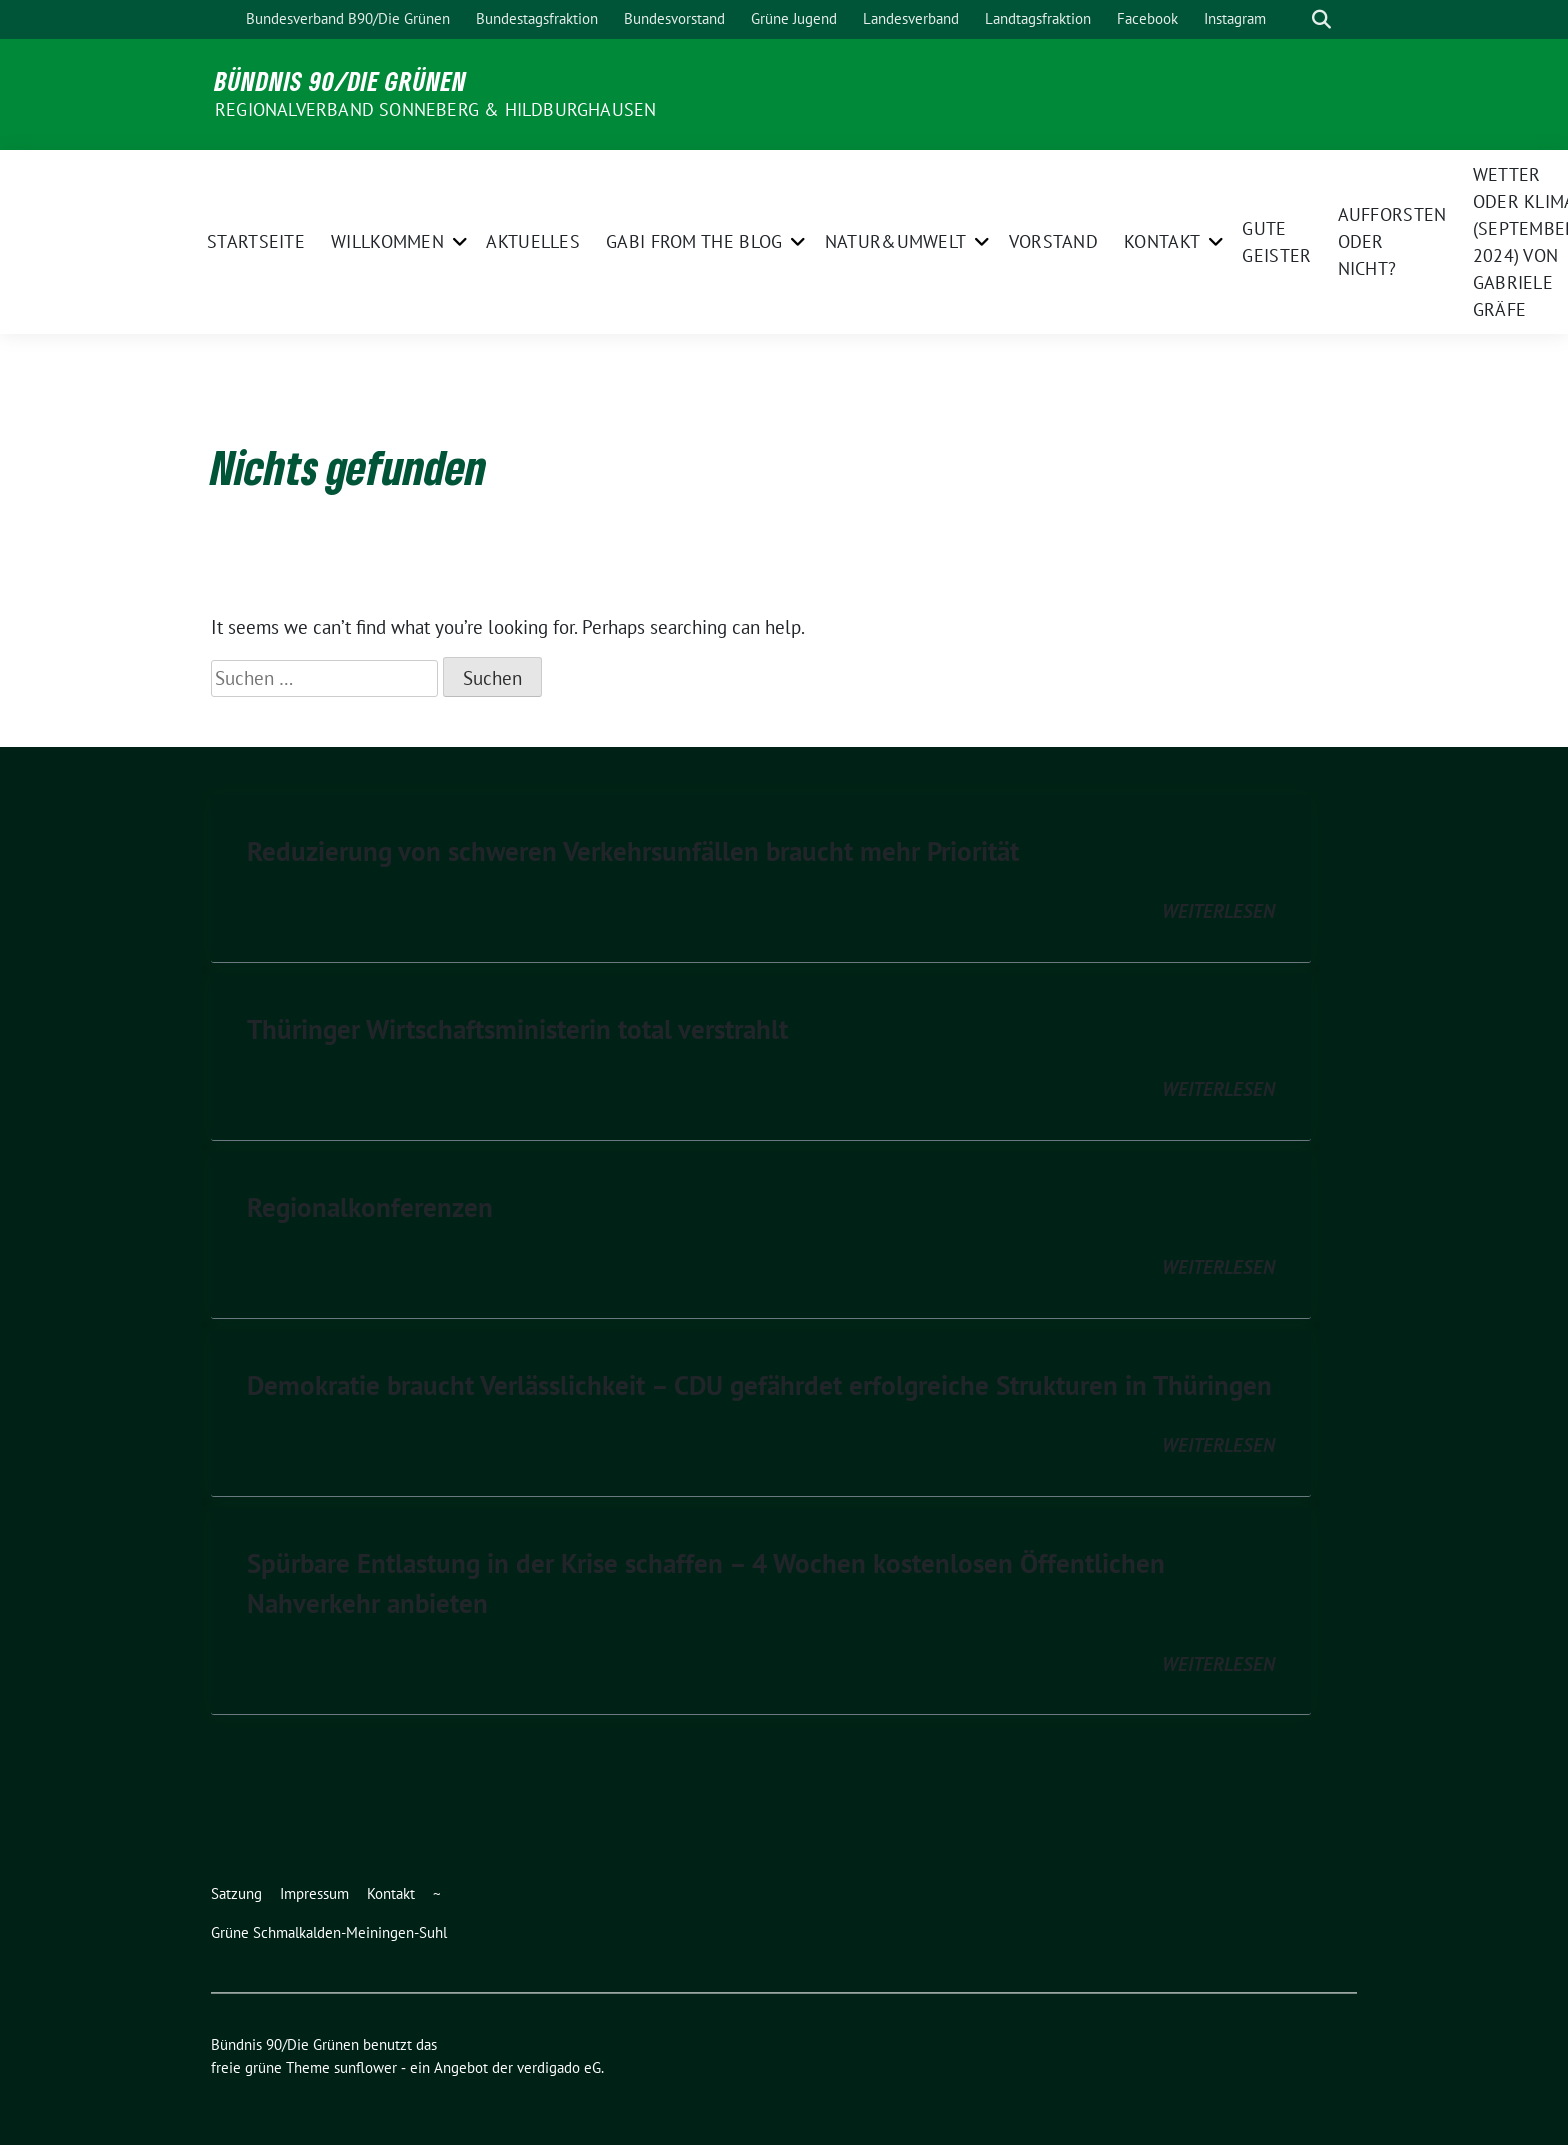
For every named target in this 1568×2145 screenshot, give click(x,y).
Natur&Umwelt (896, 241)
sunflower (365, 2067)
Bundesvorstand (674, 18)
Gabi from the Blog (694, 241)
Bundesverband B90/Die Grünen (348, 18)
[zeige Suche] (1321, 19)
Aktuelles (533, 241)
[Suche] (1293, 19)
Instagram (1235, 18)
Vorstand (1053, 241)
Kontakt (1162, 241)
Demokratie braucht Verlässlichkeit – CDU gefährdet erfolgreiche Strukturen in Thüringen (759, 1385)
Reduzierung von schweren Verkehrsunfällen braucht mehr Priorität (633, 851)
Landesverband (911, 18)
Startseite (256, 241)
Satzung (236, 1893)
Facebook (1147, 18)
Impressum (314, 1893)
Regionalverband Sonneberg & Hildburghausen (435, 109)
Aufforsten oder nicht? (1392, 241)
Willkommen (387, 241)
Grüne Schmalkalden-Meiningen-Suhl (329, 1932)
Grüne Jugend (794, 18)
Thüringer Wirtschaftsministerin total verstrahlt (517, 1029)
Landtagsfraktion (1038, 18)
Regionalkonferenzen (370, 1207)
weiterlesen (1218, 911)
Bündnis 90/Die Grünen (341, 81)
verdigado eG (559, 2067)
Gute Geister (1276, 242)
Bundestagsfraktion (537, 18)
